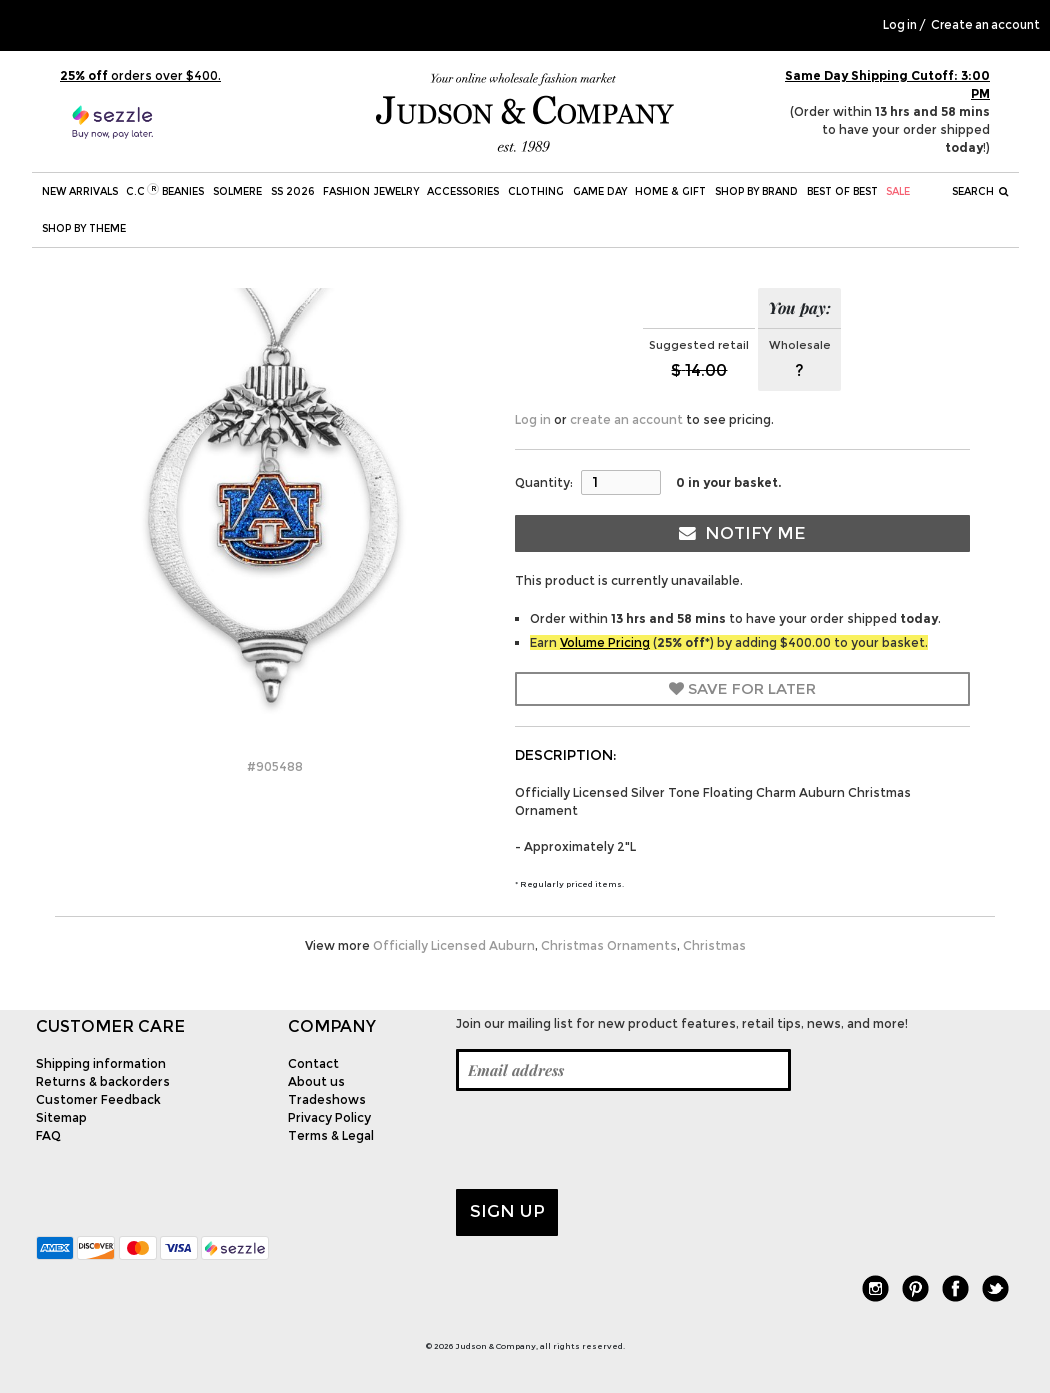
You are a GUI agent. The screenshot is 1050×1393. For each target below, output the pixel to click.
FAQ (48, 1135)
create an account (626, 419)
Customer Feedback (98, 1099)
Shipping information (101, 1063)
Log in (900, 25)
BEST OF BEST (842, 191)
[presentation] (608, 1140)
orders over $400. (140, 75)
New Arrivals (80, 191)
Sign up (507, 1211)
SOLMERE (237, 191)
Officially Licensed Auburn (454, 945)
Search (980, 191)
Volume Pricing (605, 642)
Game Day (600, 191)
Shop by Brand (756, 191)
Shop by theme (84, 228)
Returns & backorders (103, 1081)
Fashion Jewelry (371, 191)
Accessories (463, 191)
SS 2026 (292, 191)
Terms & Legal (331, 1135)
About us (316, 1081)
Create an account (985, 25)
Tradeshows (327, 1099)
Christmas (714, 945)
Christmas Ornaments (609, 945)
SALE (898, 191)
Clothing (536, 191)
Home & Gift (670, 191)
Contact (313, 1063)
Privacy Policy (329, 1117)
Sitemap (61, 1117)
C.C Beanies (165, 190)
